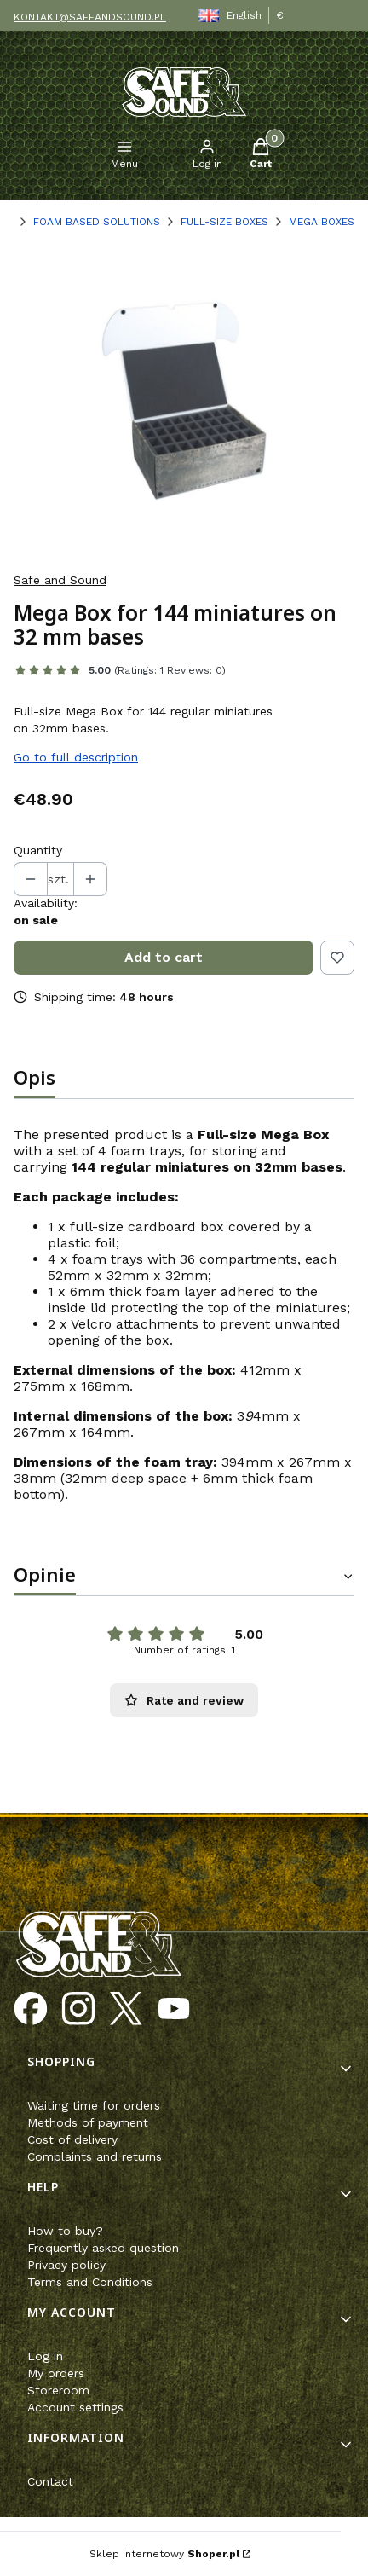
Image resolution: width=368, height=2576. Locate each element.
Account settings (75, 2407)
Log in (45, 2356)
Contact (50, 2481)
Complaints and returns (94, 2156)
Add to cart (163, 957)
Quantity (38, 850)
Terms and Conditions (89, 2282)
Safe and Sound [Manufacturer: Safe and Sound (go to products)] (60, 580)
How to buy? (65, 2230)
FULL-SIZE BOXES (224, 222)
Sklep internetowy (164, 2554)
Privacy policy (66, 2265)
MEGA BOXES (321, 222)
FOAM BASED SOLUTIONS (96, 222)
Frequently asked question (103, 2248)
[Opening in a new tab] (31, 2009)
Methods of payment (87, 2122)
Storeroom (58, 2390)
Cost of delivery (72, 2139)
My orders (55, 2373)
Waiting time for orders (93, 2105)
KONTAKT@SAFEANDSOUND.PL (90, 17)
